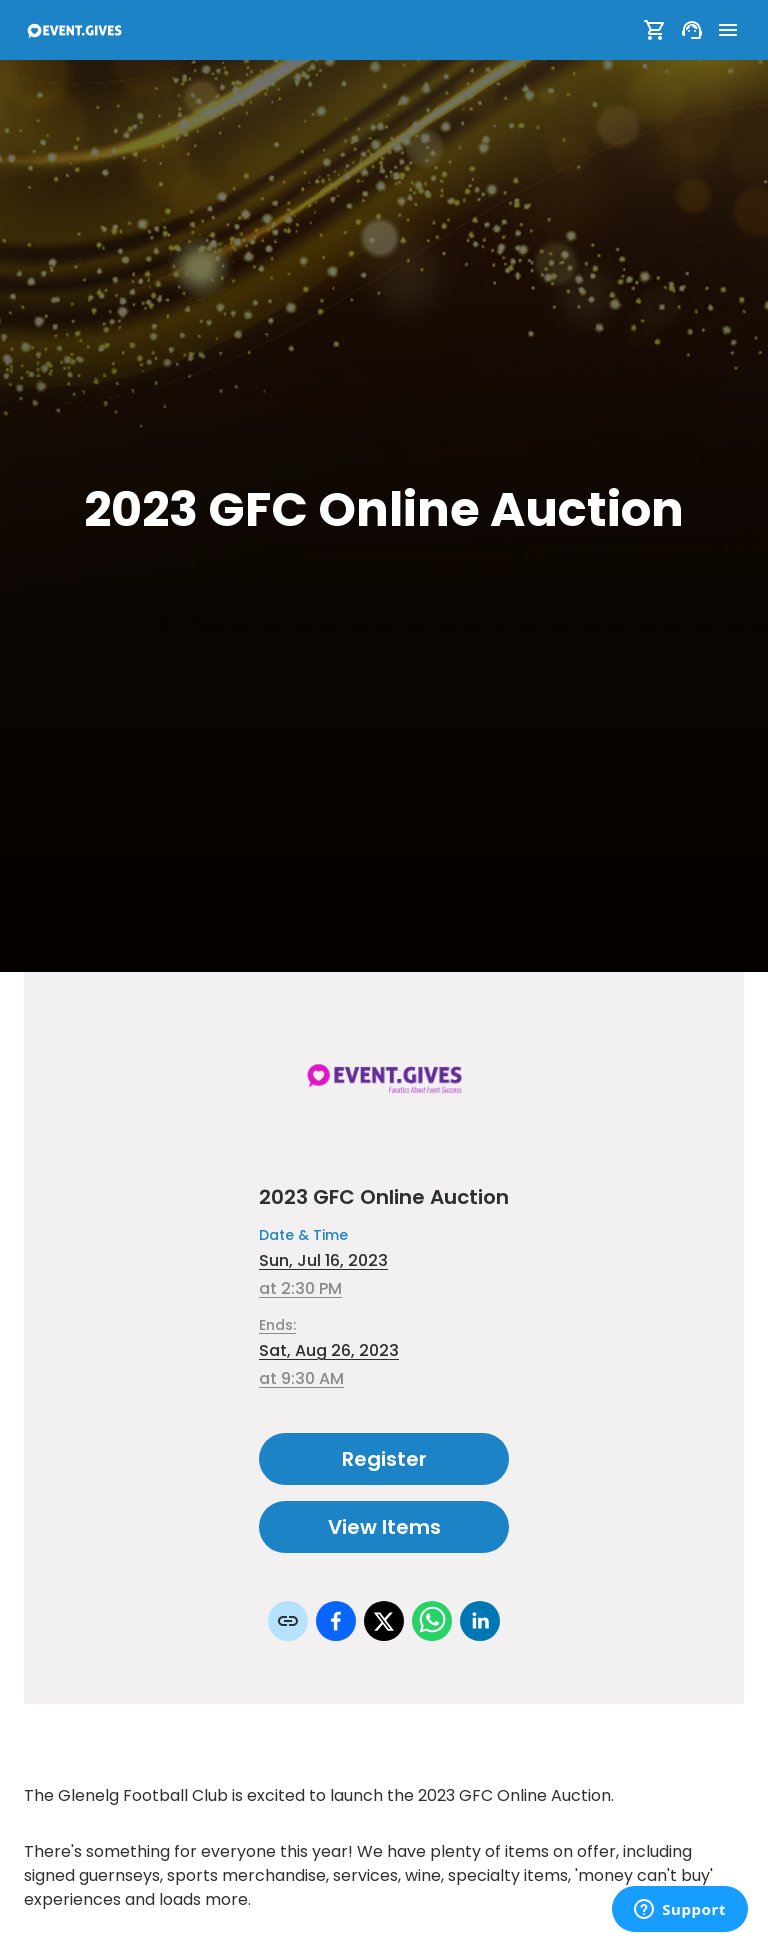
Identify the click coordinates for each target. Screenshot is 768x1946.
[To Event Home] (74, 30)
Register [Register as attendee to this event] (384, 1459)
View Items (384, 1527)
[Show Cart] (655, 30)
